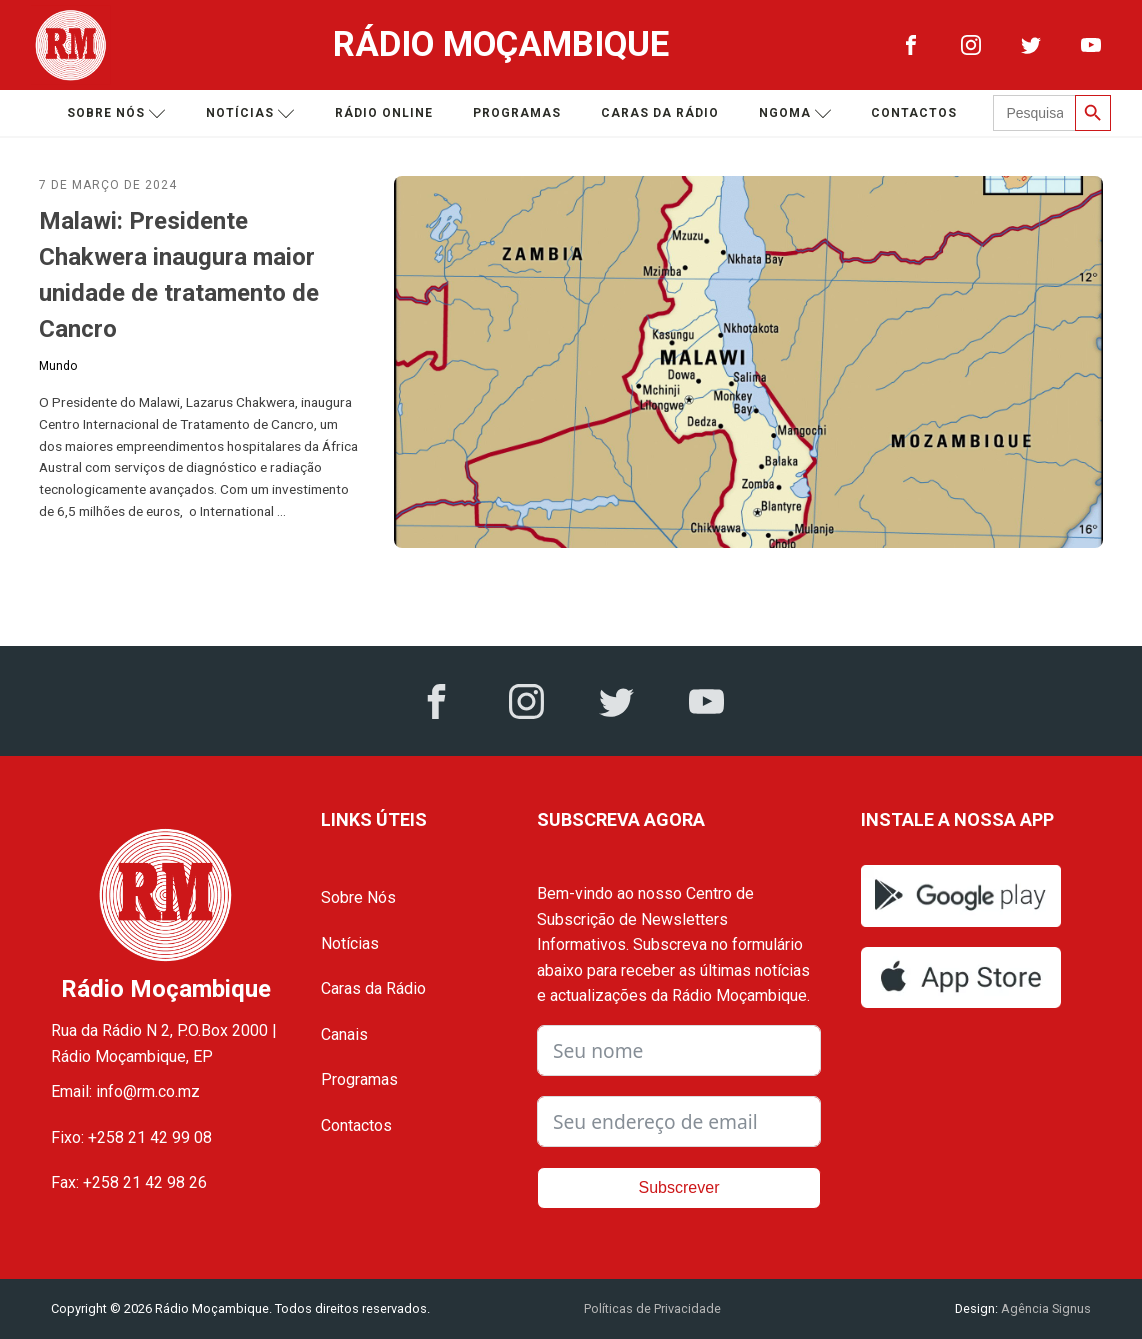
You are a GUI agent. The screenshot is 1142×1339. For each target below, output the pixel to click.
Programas (517, 113)
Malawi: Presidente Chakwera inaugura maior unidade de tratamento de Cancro (179, 275)
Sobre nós (116, 113)
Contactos (914, 113)
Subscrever (679, 1187)
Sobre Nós (358, 897)
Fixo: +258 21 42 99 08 (131, 1137)
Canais (344, 1034)
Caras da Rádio (660, 113)
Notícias (250, 113)
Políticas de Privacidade (652, 1308)
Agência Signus (1044, 1308)
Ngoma (795, 113)
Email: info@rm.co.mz (125, 1091)
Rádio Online (384, 113)
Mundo (58, 366)
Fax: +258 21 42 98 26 (129, 1182)
